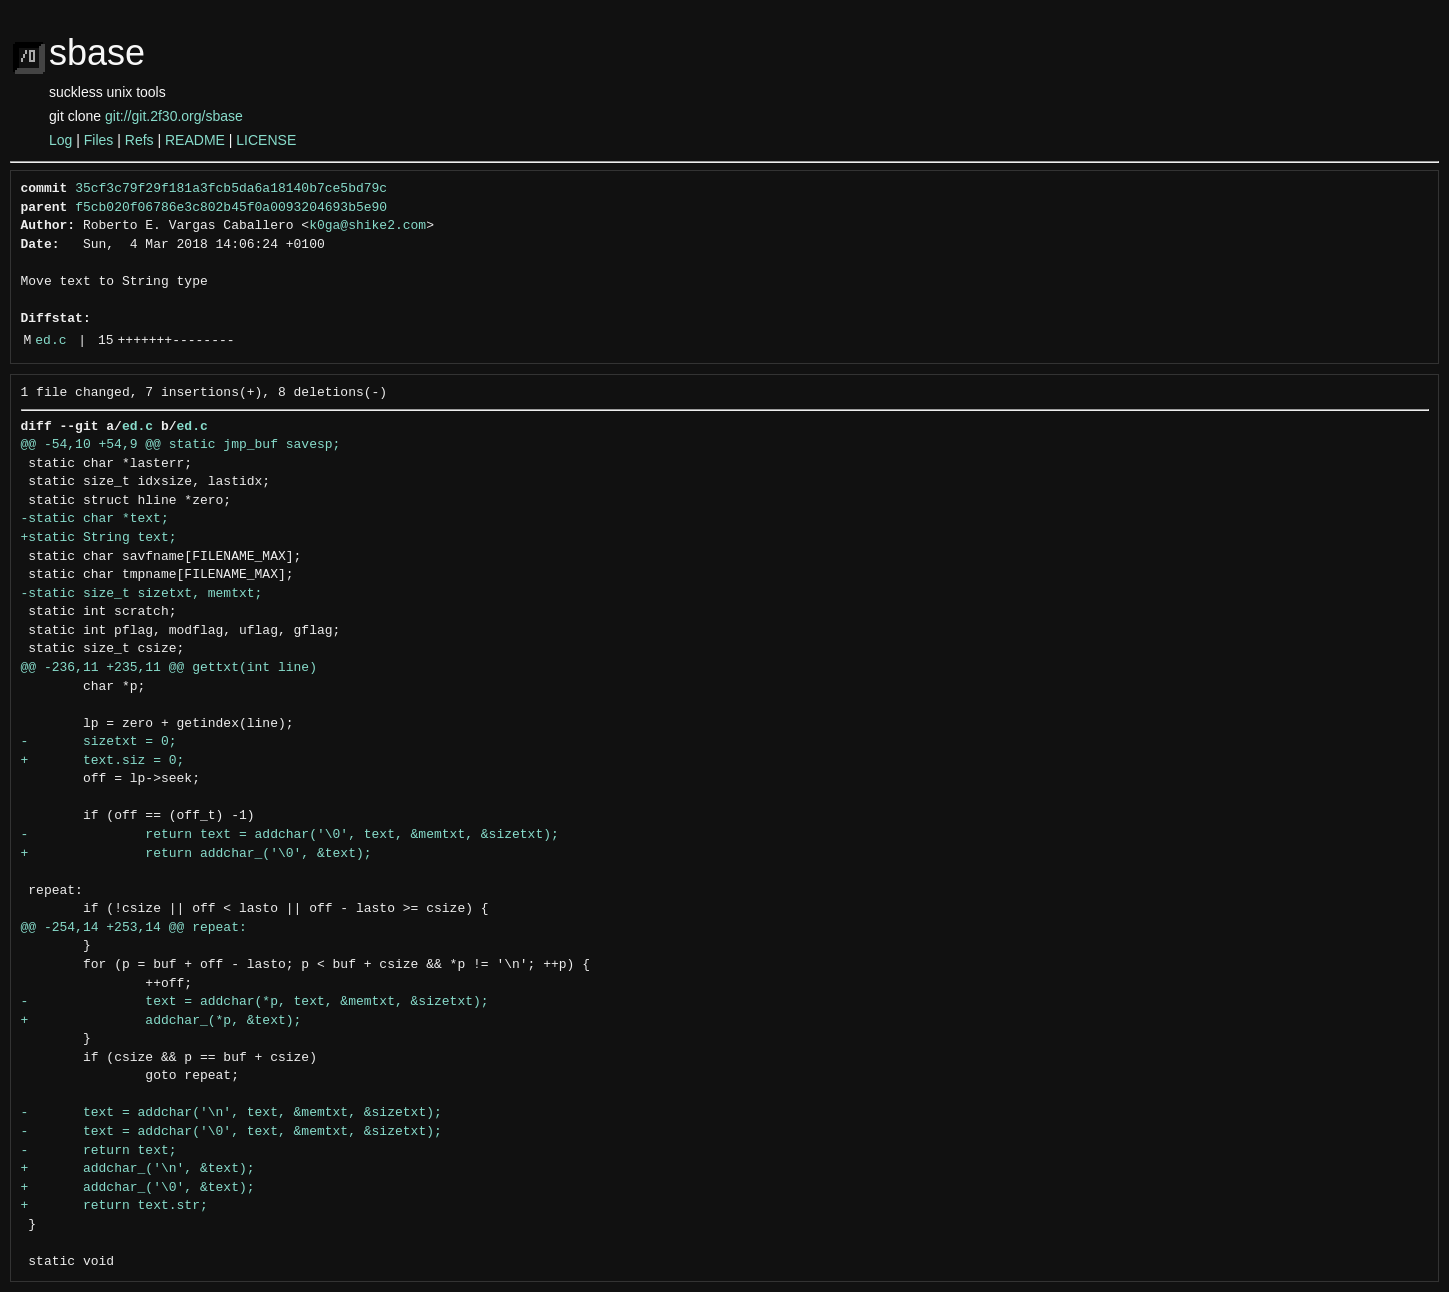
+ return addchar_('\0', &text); (196, 854)
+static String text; (99, 538)
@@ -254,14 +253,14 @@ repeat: (134, 928)
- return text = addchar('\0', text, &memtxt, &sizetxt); (290, 835)
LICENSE (266, 140)
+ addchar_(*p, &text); (161, 1021)
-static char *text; (95, 519)
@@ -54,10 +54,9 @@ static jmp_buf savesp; (181, 445)
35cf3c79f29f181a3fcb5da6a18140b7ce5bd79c (231, 189)
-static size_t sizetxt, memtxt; (142, 594)
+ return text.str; (114, 1206)
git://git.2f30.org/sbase (174, 116)
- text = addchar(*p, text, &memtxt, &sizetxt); (255, 1002)
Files (99, 140)
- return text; (99, 1151)
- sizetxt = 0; (99, 742)
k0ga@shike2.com (367, 226)
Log (60, 140)
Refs (139, 140)
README (195, 140)
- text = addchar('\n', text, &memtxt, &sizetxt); (231, 1113)
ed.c (50, 341)
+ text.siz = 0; (103, 761)
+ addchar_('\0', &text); (138, 1188)
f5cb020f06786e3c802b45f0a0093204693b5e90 (231, 208)
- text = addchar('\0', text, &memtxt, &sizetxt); (231, 1132)
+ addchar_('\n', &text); (138, 1169)
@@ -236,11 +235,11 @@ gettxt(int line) (169, 668)
